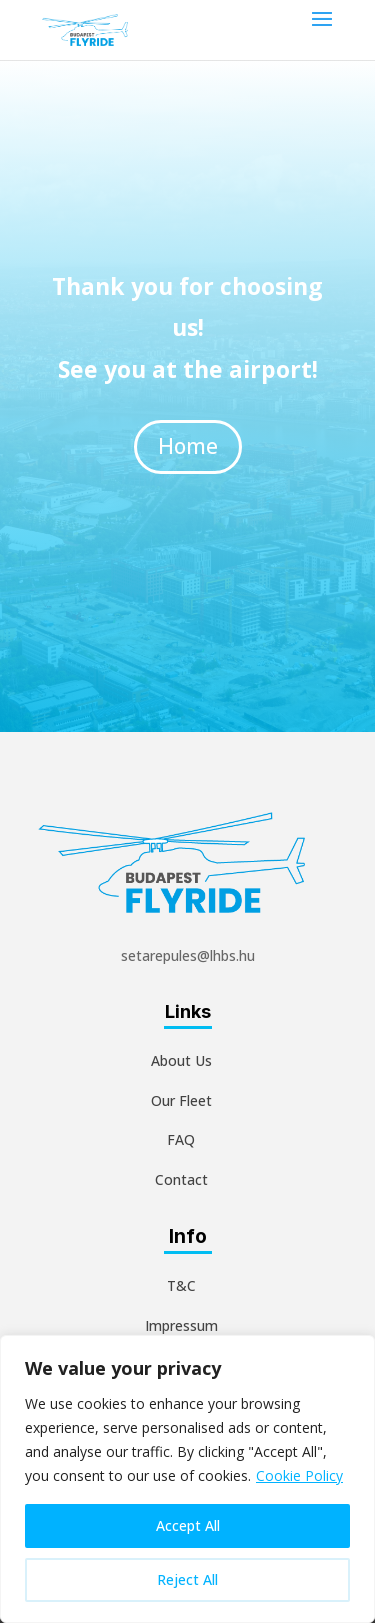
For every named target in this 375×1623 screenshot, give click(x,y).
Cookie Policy (299, 1475)
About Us (181, 1060)
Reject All (187, 1579)
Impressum (181, 1325)
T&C (181, 1285)
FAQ (181, 1139)
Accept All (188, 1525)
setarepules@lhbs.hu (188, 955)
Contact (181, 1179)
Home (188, 422)
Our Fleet (181, 1100)
